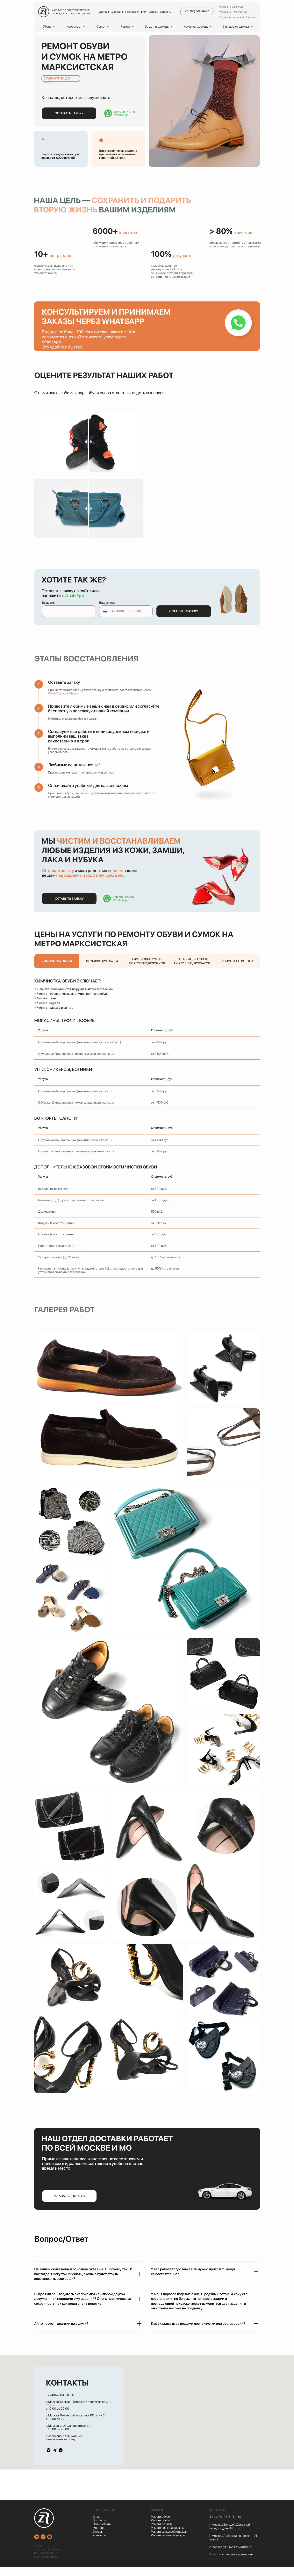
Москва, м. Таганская (231, 6)
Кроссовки (74, 26)
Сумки (101, 26)
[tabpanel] (147, 977)
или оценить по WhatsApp (124, 113)
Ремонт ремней (161, 2524)
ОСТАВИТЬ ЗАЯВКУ (183, 611)
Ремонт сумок (160, 2520)
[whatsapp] (60, 2450)
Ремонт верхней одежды (167, 2528)
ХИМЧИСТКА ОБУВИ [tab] (56, 961)
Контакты (99, 2535)
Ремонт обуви (160, 2516)
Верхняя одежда (157, 26)
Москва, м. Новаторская (233, 11)
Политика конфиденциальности (231, 2554)
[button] (69, 113)
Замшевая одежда (236, 26)
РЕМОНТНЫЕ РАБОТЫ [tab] (237, 961)
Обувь (48, 26)
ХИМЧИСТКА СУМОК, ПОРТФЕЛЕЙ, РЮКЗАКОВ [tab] (147, 961)
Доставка (99, 2520)
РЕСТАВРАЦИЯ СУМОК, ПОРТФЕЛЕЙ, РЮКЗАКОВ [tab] (192, 961)
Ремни (125, 26)
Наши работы (102, 2524)
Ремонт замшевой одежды (169, 2531)
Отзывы (98, 2531)
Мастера (98, 2528)
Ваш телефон (108, 602)
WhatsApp (74, 595)
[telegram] (54, 2450)
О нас (96, 2516)
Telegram (74, 693)
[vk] (43, 2536)
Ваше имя (48, 602)
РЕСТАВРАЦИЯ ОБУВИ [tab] (102, 961)
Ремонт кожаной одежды (168, 2535)
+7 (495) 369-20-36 (60, 2395)
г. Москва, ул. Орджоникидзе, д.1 (231, 2547)
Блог (144, 11)
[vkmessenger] (48, 2450)
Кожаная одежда (195, 26)
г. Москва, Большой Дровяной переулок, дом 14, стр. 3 (229, 2526)
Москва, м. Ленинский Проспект (237, 17)
